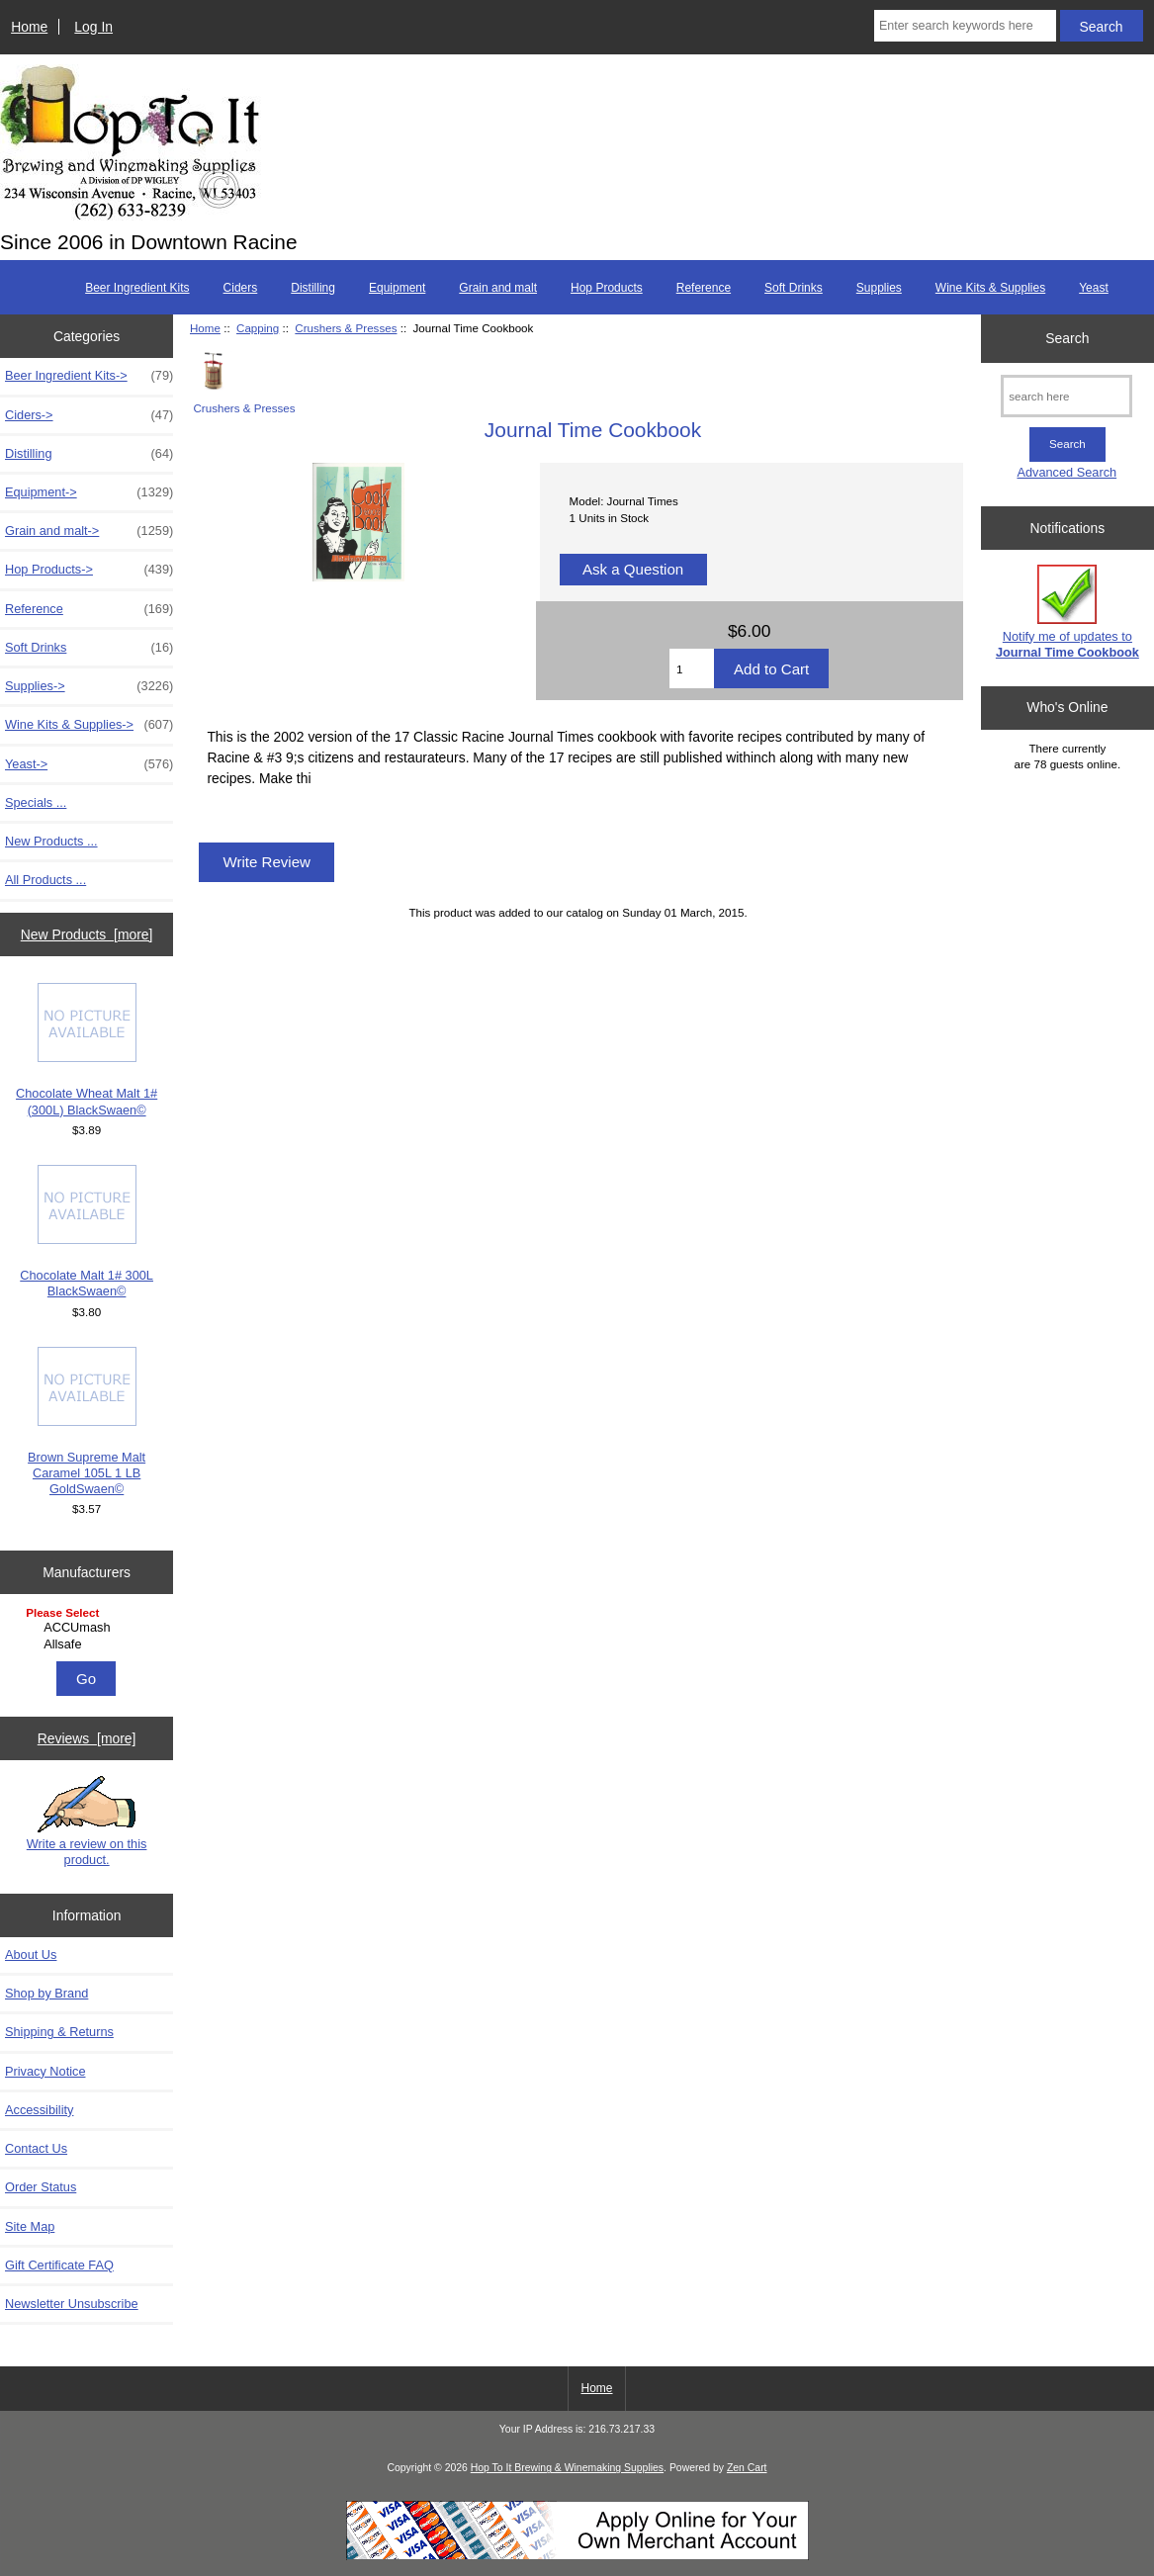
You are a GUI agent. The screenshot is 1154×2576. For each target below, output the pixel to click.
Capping (257, 327)
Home (29, 27)
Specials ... (35, 802)
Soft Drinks (793, 288)
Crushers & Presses (346, 327)
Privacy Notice (45, 2071)
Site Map (29, 2226)
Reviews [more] (87, 1738)
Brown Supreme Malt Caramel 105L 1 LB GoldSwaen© (86, 1422)
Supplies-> (89, 686)
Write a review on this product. (87, 1821)
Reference (703, 288)
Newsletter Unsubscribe (71, 2303)
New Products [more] (87, 934)
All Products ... (45, 879)
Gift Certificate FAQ (59, 2265)
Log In (93, 27)
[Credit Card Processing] (577, 2555)
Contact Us (36, 2148)
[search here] (1066, 396)
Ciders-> (89, 415)
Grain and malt (498, 288)
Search (1067, 338)
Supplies (879, 288)
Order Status (40, 2186)
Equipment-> (89, 492)
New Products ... (51, 841)
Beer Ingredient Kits (137, 288)
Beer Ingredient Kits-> (89, 376)
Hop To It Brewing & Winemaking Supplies (567, 2467)
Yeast (1094, 288)
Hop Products (607, 288)
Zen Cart (747, 2467)
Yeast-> (89, 764)
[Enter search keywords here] (965, 26)
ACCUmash (89, 1628)
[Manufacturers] (86, 1630)
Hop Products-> (89, 569)
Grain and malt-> (89, 531)
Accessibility (39, 2109)
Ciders (240, 288)
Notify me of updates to (1067, 612)
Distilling (313, 288)
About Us (30, 1954)
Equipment (397, 288)
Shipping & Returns (59, 2031)
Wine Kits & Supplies (990, 288)
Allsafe (89, 1644)
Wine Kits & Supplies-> (89, 725)
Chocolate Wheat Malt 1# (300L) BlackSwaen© (86, 1049)
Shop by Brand (46, 1993)
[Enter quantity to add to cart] (691, 668)
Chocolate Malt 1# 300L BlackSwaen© (86, 1231)
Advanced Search (1066, 472)
